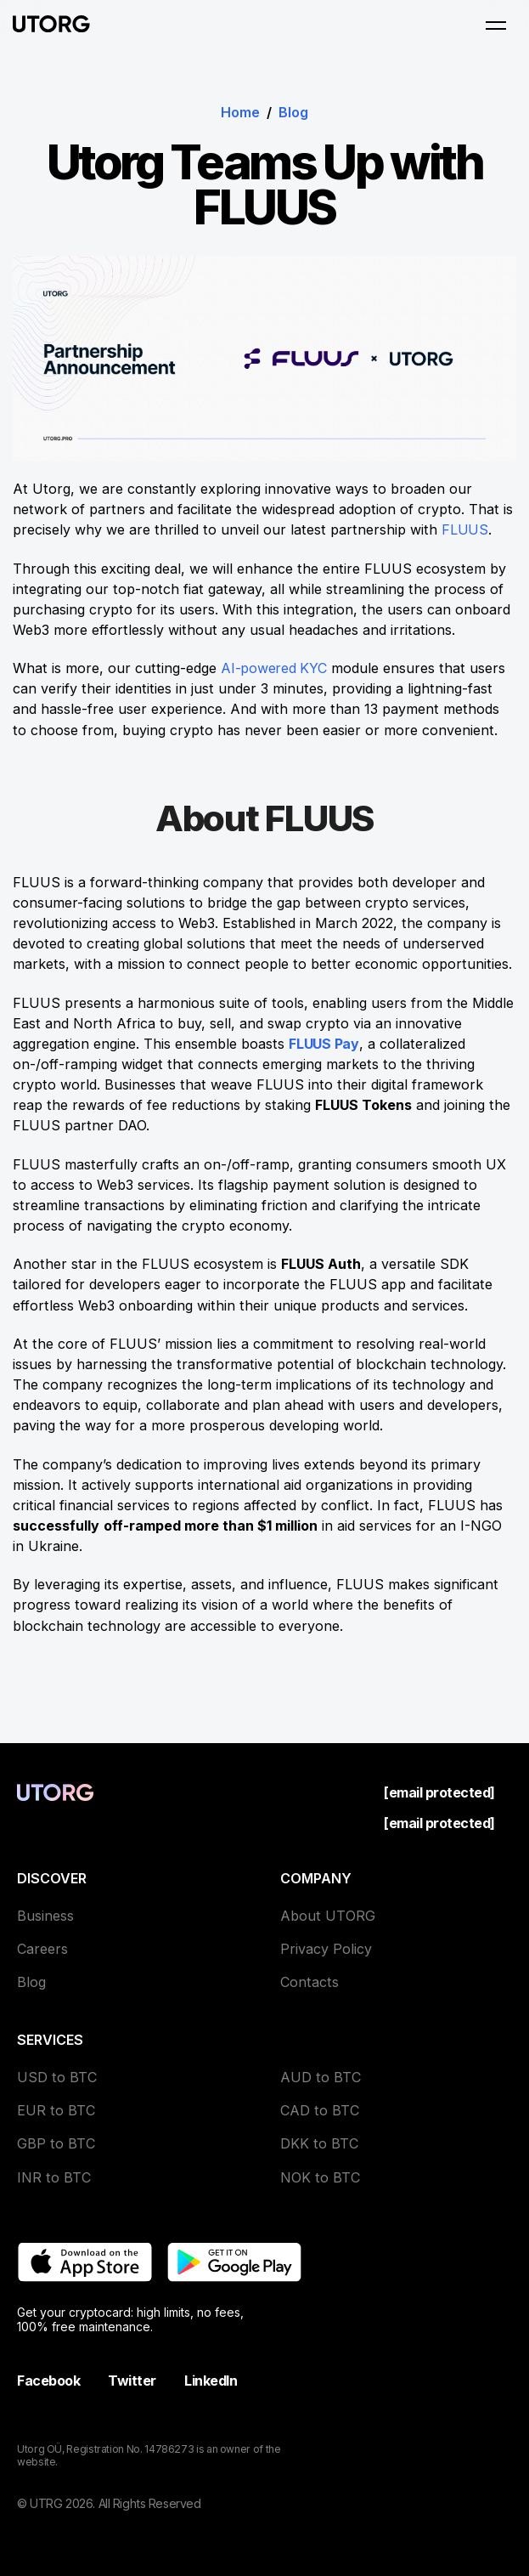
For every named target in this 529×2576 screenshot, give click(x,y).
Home (240, 112)
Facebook (48, 2380)
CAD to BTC (319, 2110)
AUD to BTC (320, 2077)
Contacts (309, 1981)
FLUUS (465, 529)
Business (45, 1915)
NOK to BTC (320, 2177)
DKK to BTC (319, 2143)
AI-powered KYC (275, 668)
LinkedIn (210, 2380)
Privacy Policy (326, 1948)
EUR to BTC (56, 2110)
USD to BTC (57, 2077)
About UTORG (327, 1915)
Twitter (132, 2380)
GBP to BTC (56, 2143)
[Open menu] (496, 25)
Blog (293, 112)
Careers (42, 1948)
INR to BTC (54, 2177)
